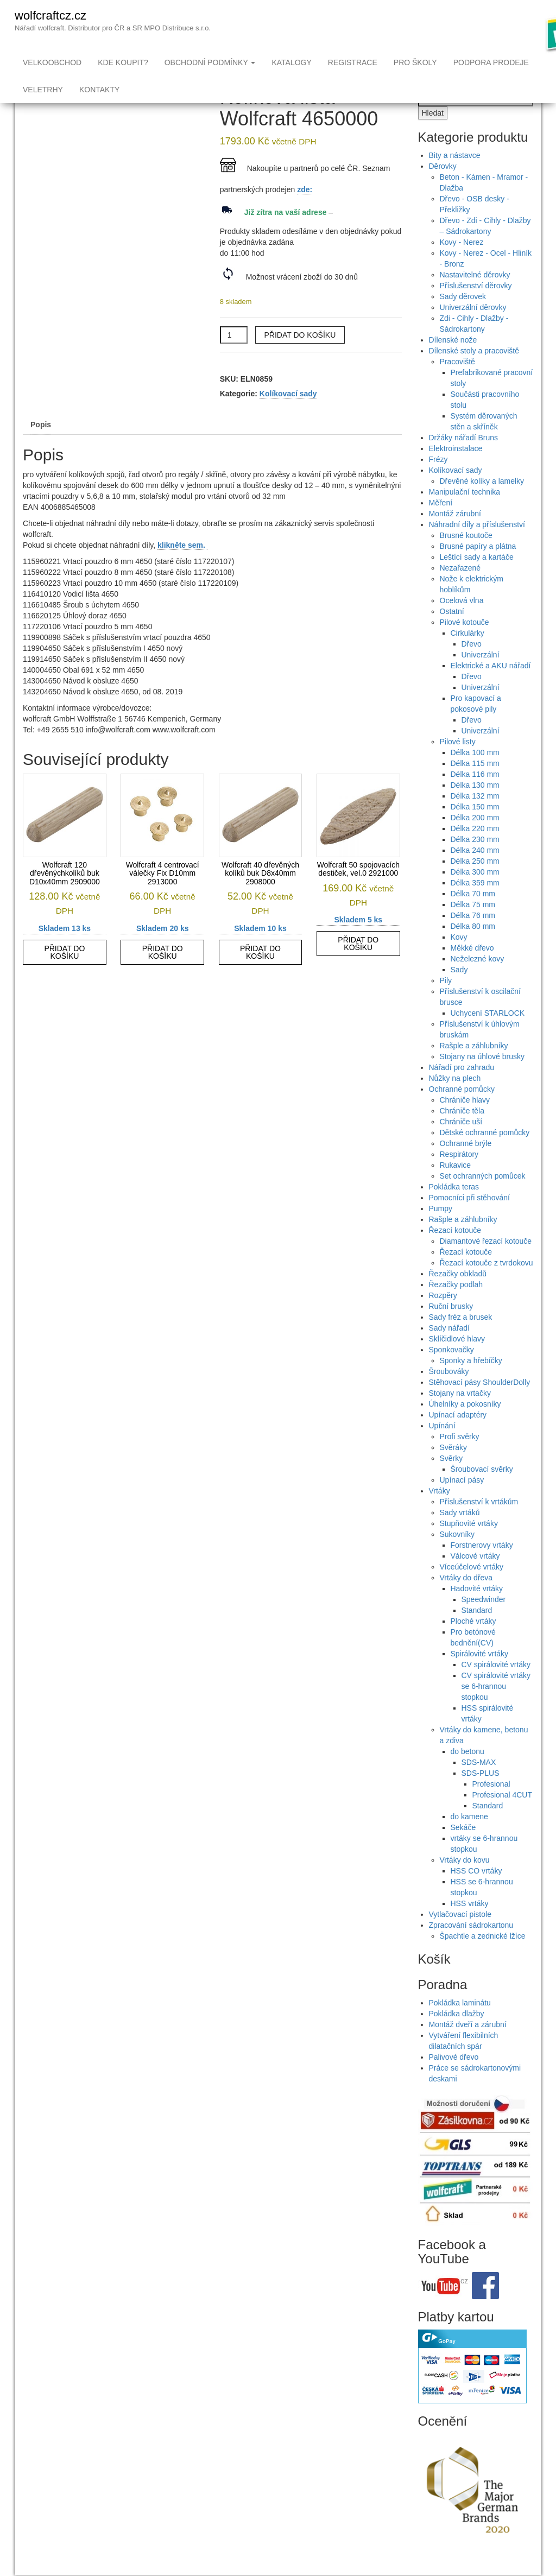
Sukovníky (457, 1556)
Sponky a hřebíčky (471, 1382)
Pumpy (441, 1230)
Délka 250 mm (475, 882)
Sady (459, 991)
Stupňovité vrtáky (469, 1545)
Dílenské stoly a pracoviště (474, 372)
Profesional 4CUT (502, 1816)
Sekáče (463, 1849)
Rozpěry (443, 1317)
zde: (304, 211)
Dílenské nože (453, 361)
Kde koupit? (123, 62)
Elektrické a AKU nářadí (491, 687)
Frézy (438, 481)
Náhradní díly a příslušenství (477, 546)
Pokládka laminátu (460, 2024)
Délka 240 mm (475, 872)
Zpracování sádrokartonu (471, 1946)
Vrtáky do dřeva (466, 1599)
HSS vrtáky (470, 1925)
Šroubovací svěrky (482, 1490)
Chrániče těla (462, 1132)
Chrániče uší (461, 1143)
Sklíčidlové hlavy (457, 1360)
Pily (446, 1002)
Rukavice (455, 1186)
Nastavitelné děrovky (475, 296)
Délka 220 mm (475, 850)
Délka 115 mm (475, 785)
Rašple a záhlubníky (474, 1067)
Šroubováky (449, 1393)
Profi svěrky (459, 1458)
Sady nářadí (449, 1349)
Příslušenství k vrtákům (479, 1523)
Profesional (491, 1805)
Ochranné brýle (466, 1165)
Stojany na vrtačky (460, 1414)
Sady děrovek (463, 318)
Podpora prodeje (491, 62)
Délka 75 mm (473, 926)
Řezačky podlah (456, 1306)
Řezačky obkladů (458, 1295)
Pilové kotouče (464, 644)
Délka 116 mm (475, 796)
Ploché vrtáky (473, 1642)
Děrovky (443, 187)
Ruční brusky (451, 1328)
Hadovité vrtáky (477, 1610)
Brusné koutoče (466, 557)
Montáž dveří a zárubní (468, 2046)
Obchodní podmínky (210, 62)
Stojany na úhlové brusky (482, 1078)
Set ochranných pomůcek (483, 1197)
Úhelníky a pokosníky (465, 1425)
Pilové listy (458, 763)
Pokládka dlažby (456, 2035)
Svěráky (453, 1469)
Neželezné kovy (477, 980)
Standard (477, 1632)
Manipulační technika (465, 513)
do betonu (467, 1773)
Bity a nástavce (455, 177)
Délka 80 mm (473, 948)
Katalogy (291, 62)
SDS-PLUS (481, 1794)
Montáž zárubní (455, 535)
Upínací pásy (462, 1501)
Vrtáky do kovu (465, 1881)
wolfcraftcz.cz (50, 15)
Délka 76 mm (473, 937)
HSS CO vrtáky (476, 1892)
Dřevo (472, 665)
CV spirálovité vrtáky (496, 1686)
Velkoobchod (52, 62)
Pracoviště (457, 383)
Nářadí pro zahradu (462, 1089)
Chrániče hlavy (465, 1121)
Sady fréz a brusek (460, 1338)
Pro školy (415, 62)
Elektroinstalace (456, 470)
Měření (441, 524)
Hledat (433, 134)
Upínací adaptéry (458, 1436)
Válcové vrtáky (475, 1577)
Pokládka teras (454, 1208)
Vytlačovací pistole (460, 1936)
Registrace (352, 62)
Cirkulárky (467, 654)
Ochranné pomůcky (462, 1110)
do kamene (469, 1838)
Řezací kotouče (455, 1252)
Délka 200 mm (475, 839)
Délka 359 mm (475, 904)
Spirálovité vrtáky (480, 1675)
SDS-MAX (479, 1784)
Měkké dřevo (472, 969)
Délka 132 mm (475, 817)
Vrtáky (439, 1512)
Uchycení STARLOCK (488, 1034)
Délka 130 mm (475, 806)
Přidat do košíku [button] (64, 974)
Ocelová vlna (462, 622)
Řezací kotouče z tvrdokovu (486, 1284)
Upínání (442, 1447)
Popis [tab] (40, 446)
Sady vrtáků (460, 1534)
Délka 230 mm (475, 861)
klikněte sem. (182, 566)
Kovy (459, 958)
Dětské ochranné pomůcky (485, 1154)
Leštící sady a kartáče (477, 578)
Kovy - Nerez (462, 264)
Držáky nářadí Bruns (463, 459)
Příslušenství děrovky (476, 307)
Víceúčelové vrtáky (472, 1588)
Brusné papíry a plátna (478, 568)
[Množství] (234, 356)
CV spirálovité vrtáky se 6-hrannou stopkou (496, 1708)
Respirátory (459, 1176)
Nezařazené (460, 589)
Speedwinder (484, 1621)
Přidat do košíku (300, 356)
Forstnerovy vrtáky (482, 1566)
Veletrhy (43, 89)
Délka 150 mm (475, 828)
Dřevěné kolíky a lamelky (482, 502)
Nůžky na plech (455, 1100)
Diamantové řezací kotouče (486, 1262)
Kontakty (99, 89)
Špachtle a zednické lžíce (483, 1957)
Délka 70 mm (473, 915)
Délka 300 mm (475, 893)
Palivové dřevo (454, 2078)
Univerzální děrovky (473, 329)
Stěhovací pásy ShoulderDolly (479, 1404)
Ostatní (452, 633)
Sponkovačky (451, 1371)
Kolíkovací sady (288, 415)
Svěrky (451, 1480)
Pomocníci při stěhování (469, 1219)
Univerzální (481, 676)
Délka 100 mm (475, 774)
